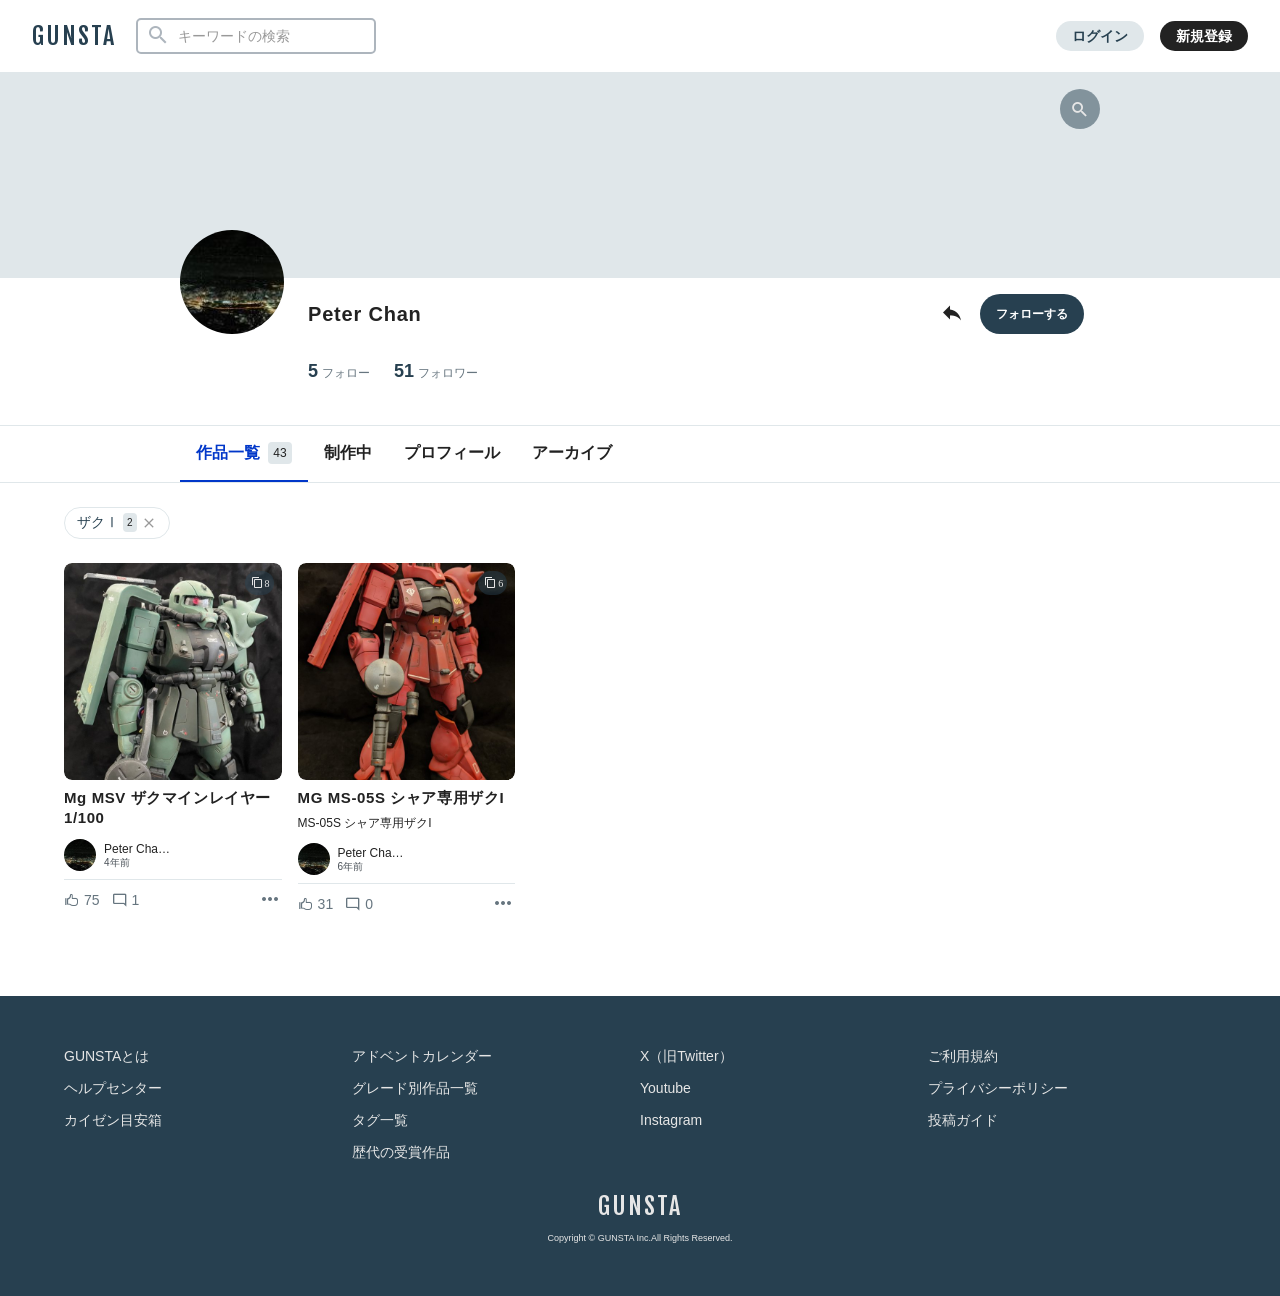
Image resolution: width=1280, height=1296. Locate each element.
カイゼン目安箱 (113, 1120)
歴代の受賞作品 (401, 1152)
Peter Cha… (137, 849)
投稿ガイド (963, 1120)
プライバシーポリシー (998, 1088)
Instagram (671, 1120)
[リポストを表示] (270, 900)
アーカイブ (572, 452)
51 (436, 371)
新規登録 (1204, 36)
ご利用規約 (963, 1056)
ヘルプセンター (113, 1088)
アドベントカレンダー (422, 1056)
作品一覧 (244, 453)
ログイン (1100, 36)
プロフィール (452, 452)
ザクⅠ (117, 522)
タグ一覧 (380, 1120)
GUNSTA (74, 36)
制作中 (348, 452)
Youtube (665, 1088)
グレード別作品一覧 (415, 1088)
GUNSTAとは (106, 1056)
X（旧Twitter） (686, 1056)
